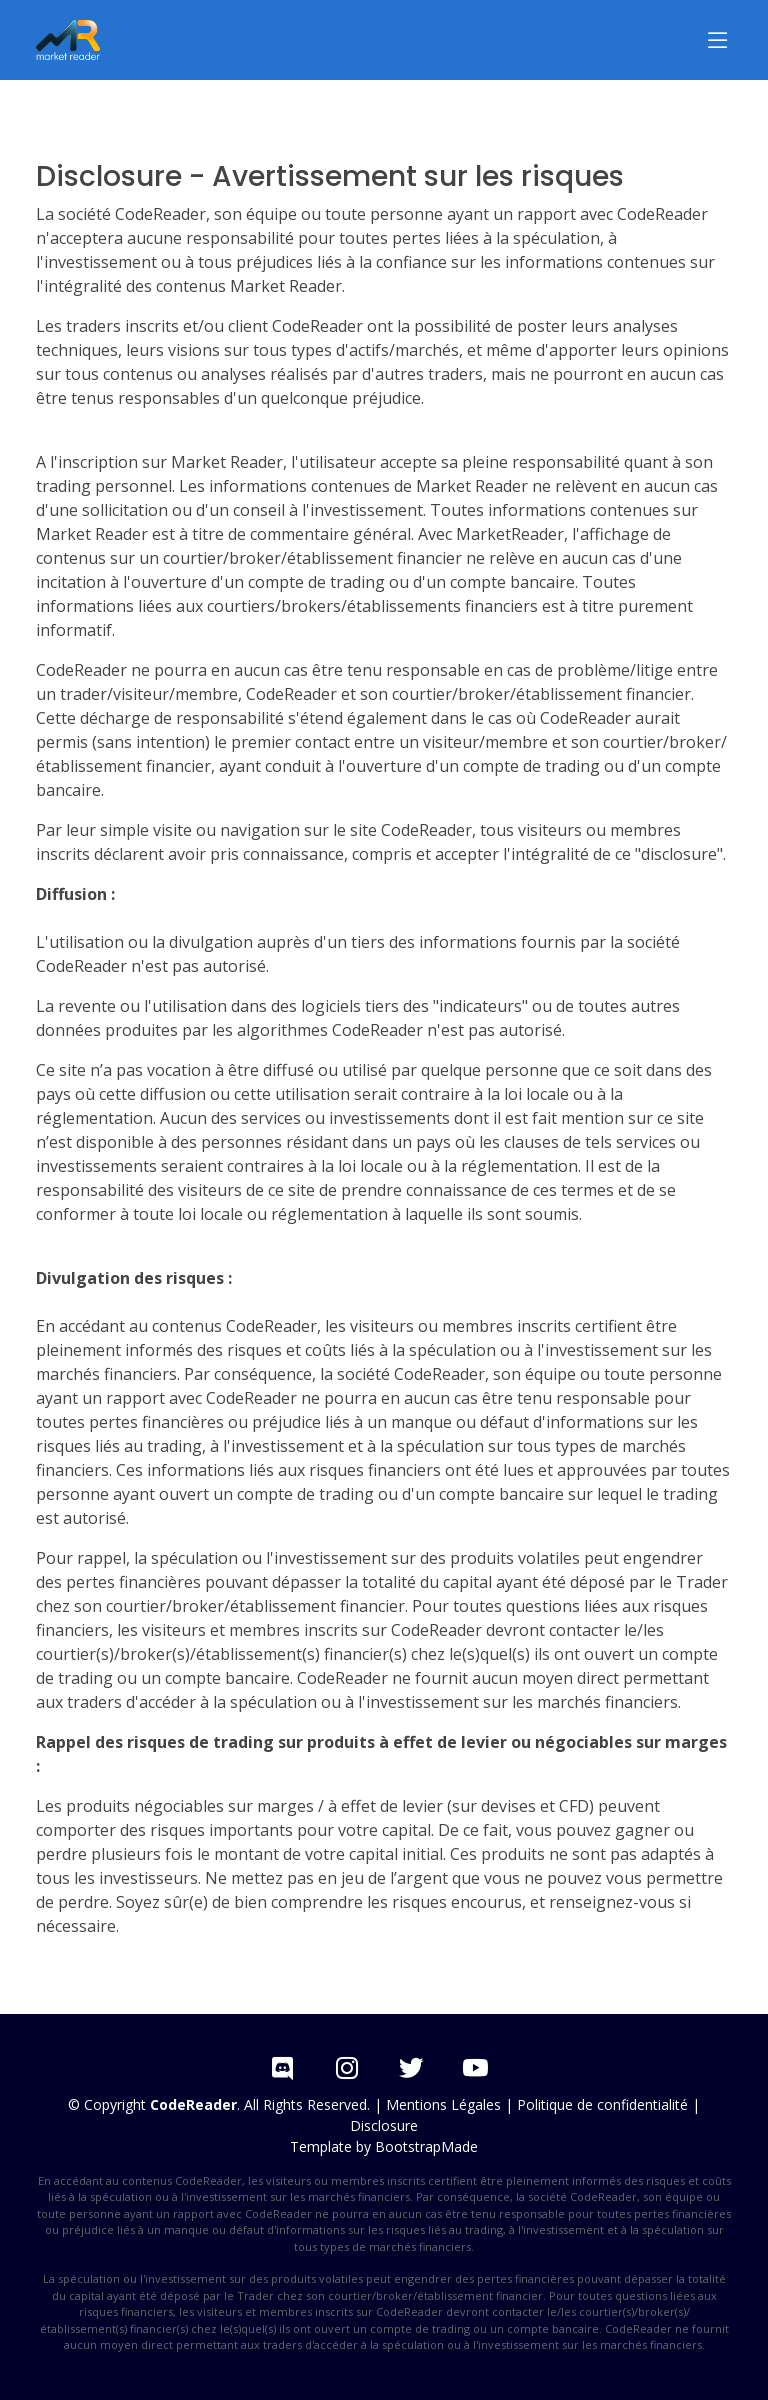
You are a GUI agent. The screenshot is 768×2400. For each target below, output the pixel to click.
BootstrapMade (426, 2146)
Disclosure (384, 2125)
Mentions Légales (443, 2104)
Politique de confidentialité (602, 2104)
